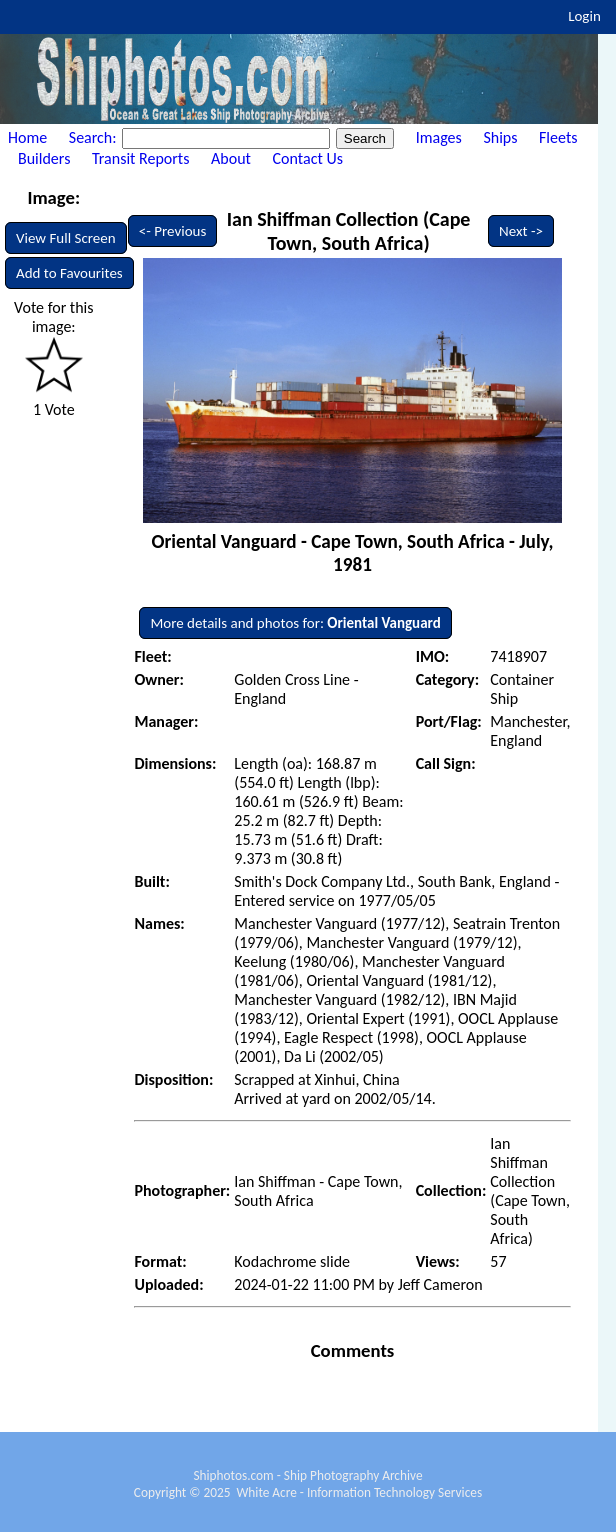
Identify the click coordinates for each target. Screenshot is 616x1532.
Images (439, 137)
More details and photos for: (295, 623)
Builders (44, 158)
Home (27, 137)
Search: (94, 137)
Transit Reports (140, 158)
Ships (500, 137)
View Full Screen (66, 238)
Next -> (521, 231)
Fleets (558, 137)
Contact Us (308, 158)
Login (584, 16)
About (231, 158)
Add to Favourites (69, 273)
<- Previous (173, 231)
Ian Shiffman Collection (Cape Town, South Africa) (349, 231)
